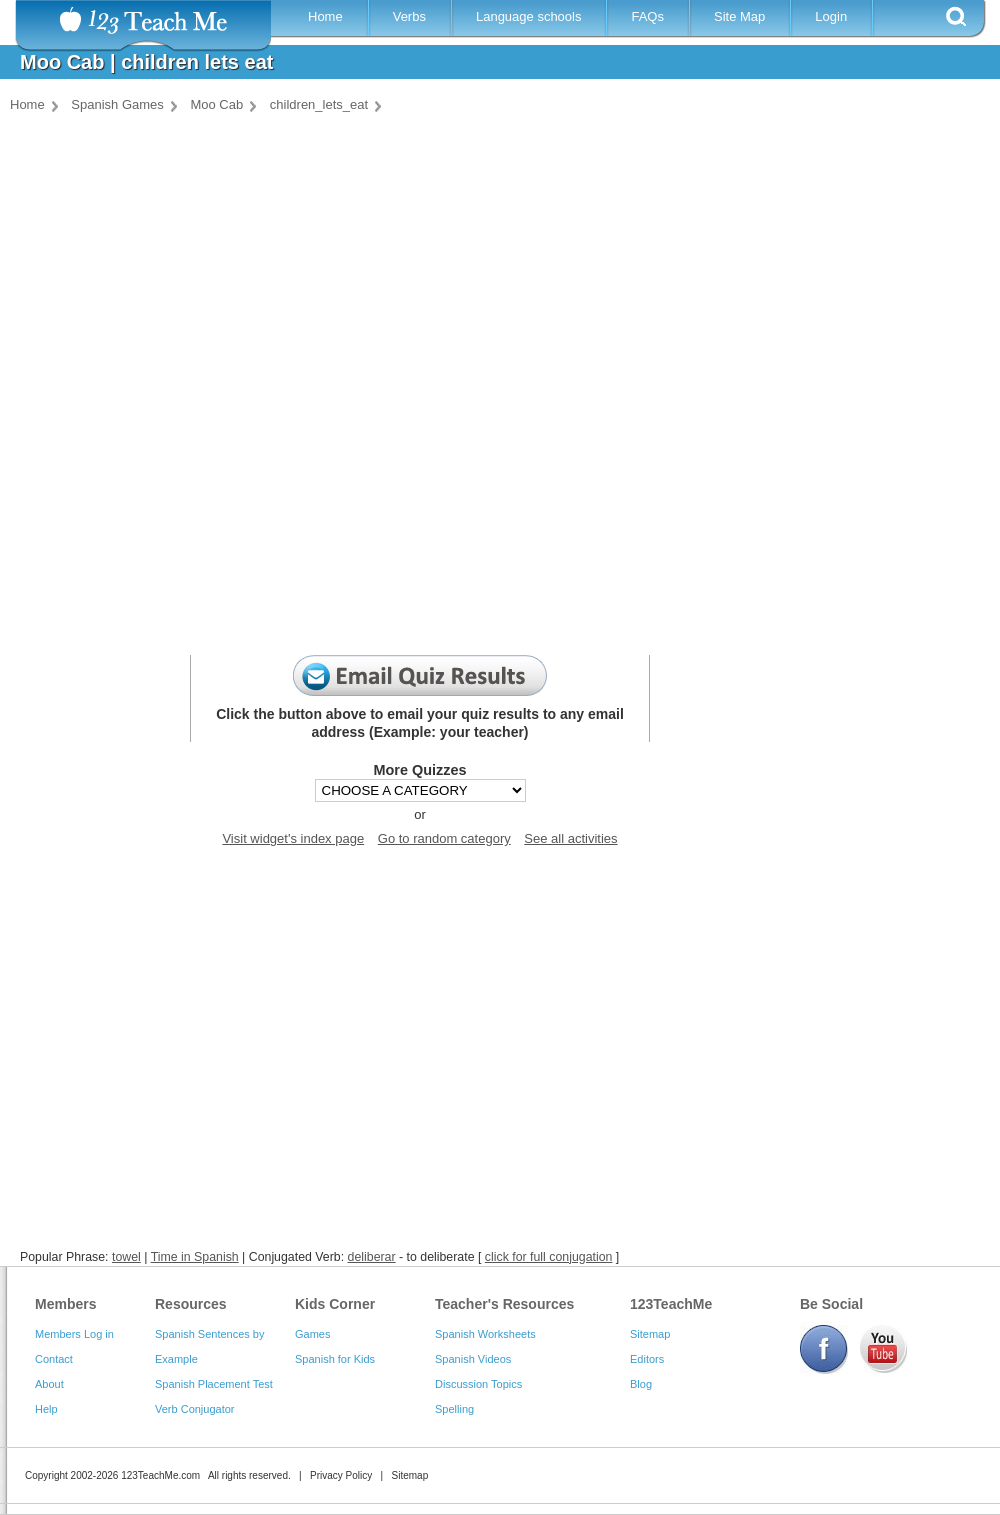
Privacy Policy (341, 1475)
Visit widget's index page (293, 838)
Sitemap (650, 1334)
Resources (191, 1304)
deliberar (372, 1257)
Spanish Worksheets (485, 1334)
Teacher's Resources (504, 1304)
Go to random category (444, 838)
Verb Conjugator (195, 1409)
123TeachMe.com (160, 1475)
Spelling (454, 1409)
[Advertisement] (495, 1052)
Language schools (529, 16)
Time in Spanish (195, 1257)
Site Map (739, 16)
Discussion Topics (478, 1384)
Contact (54, 1359)
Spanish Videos (473, 1359)
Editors (647, 1359)
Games (312, 1334)
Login (831, 16)
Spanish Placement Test (214, 1384)
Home (325, 16)
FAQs (647, 16)
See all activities (570, 838)
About (49, 1384)
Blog (641, 1384)
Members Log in (74, 1334)
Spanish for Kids (335, 1359)
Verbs (409, 16)
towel (126, 1257)
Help (46, 1409)
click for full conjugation (549, 1257)
